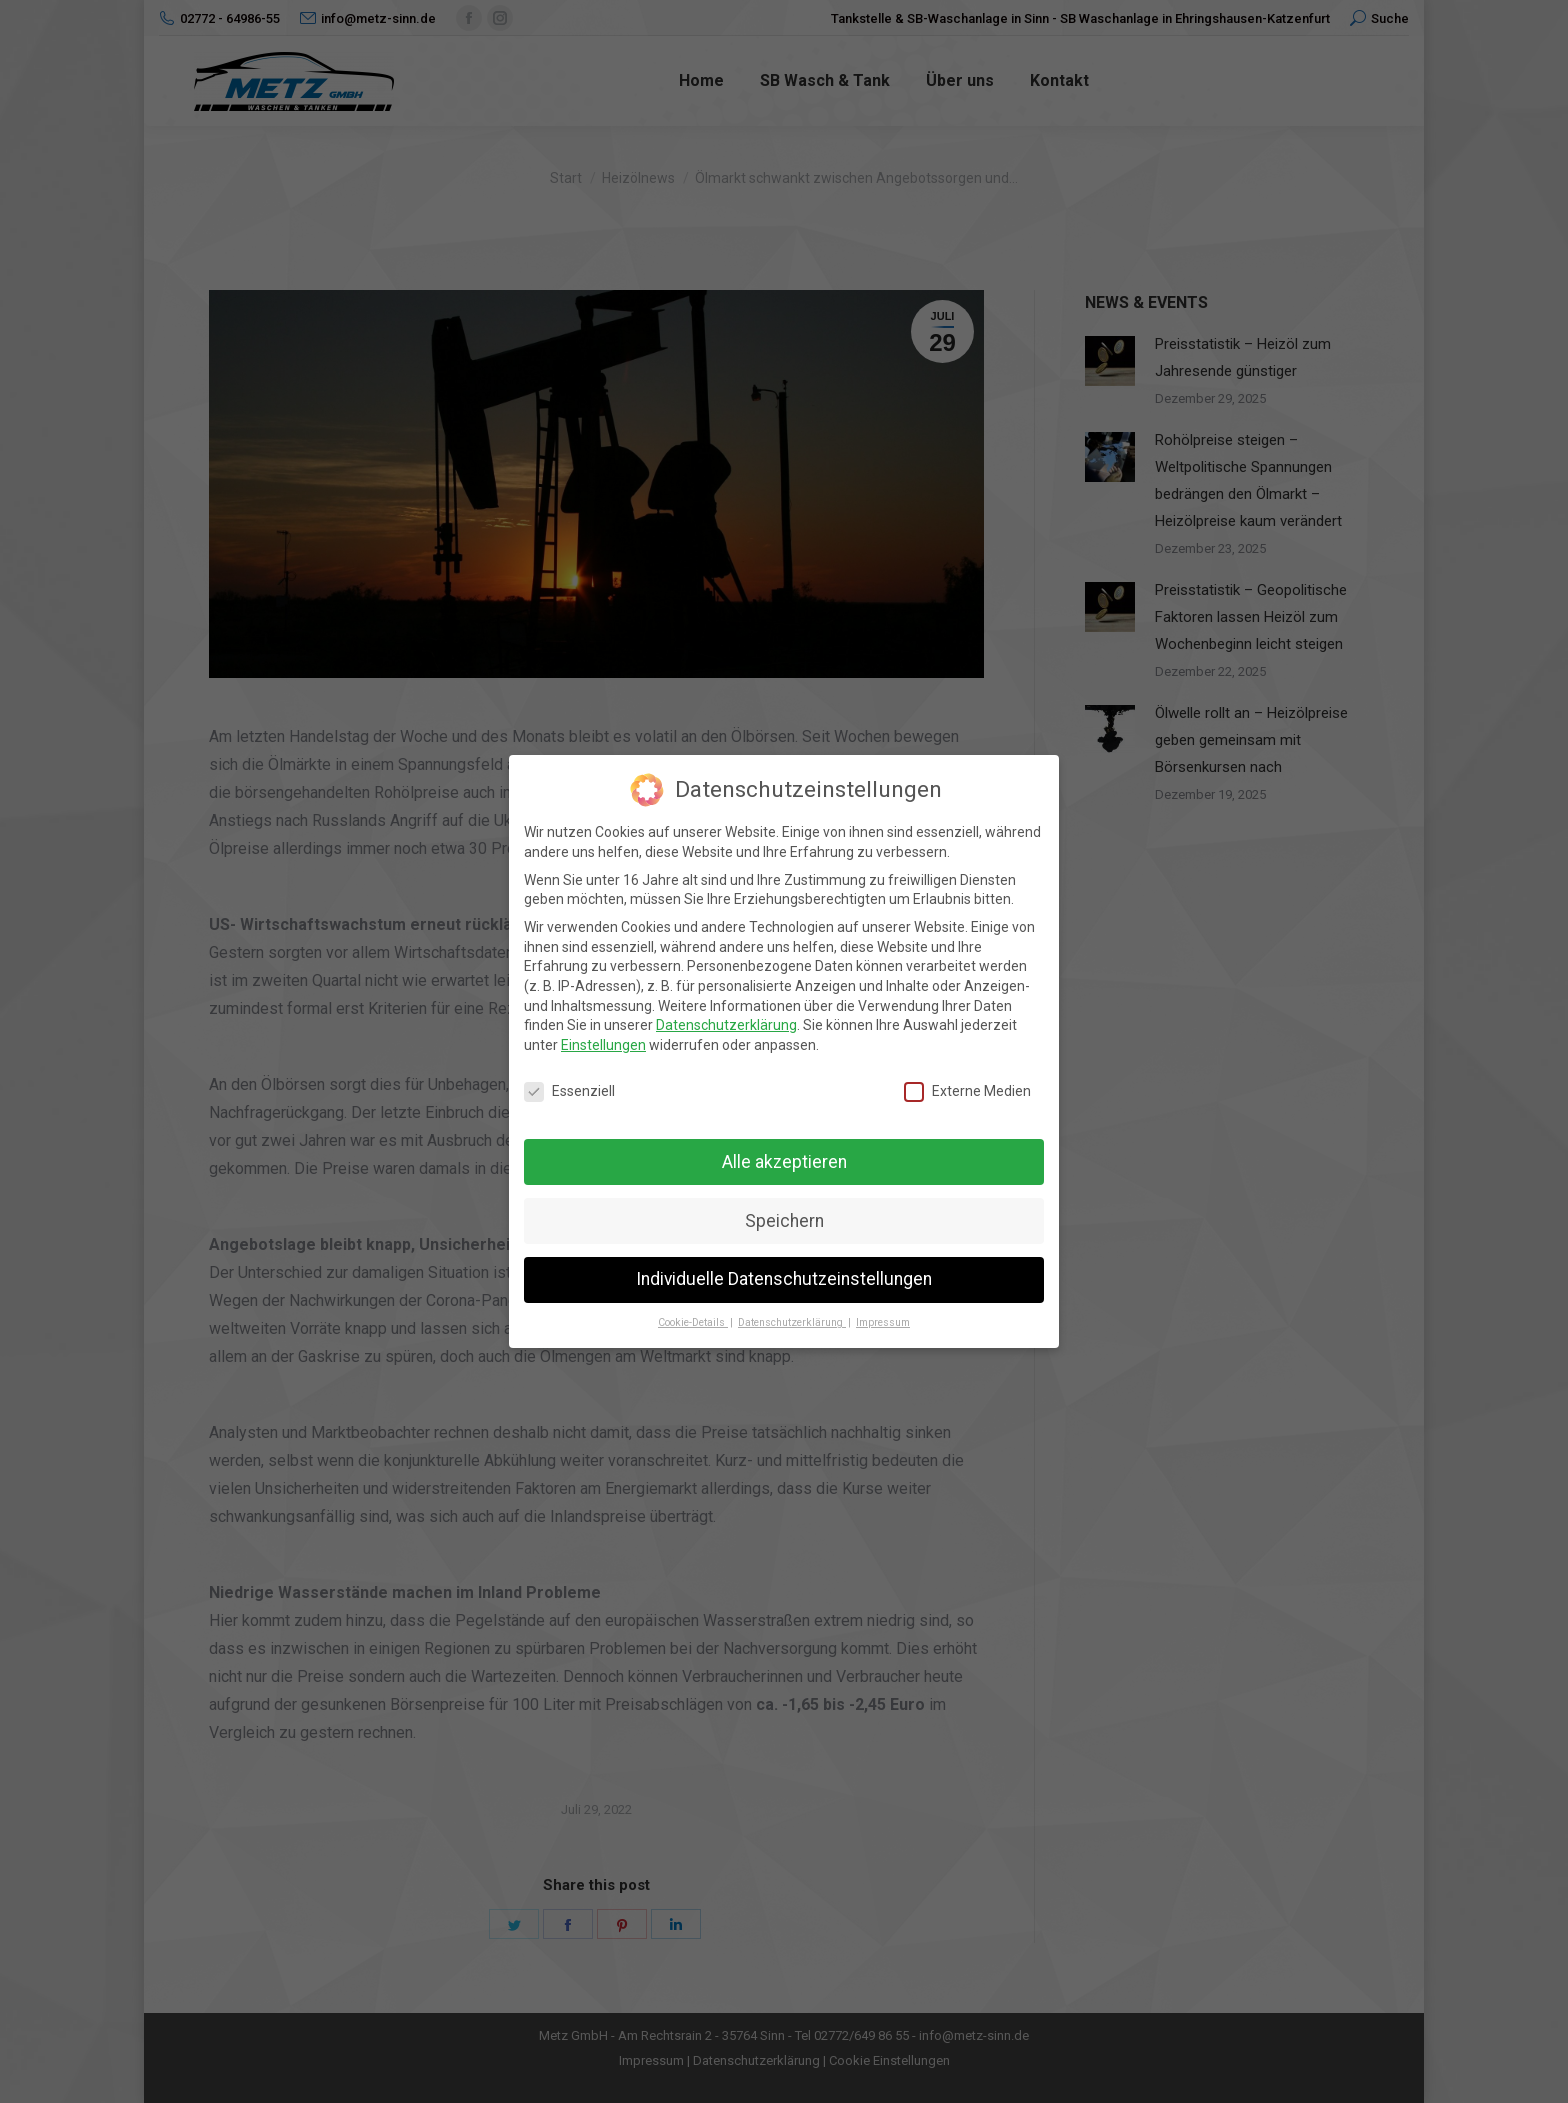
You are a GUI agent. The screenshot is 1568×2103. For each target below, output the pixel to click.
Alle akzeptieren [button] (784, 1162)
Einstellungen (603, 1045)
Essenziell (569, 1091)
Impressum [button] (883, 1322)
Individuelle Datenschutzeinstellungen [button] (784, 1279)
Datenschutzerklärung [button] (792, 1322)
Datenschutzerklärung (726, 1025)
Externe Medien (967, 1091)
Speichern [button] (784, 1221)
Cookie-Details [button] (693, 1322)
